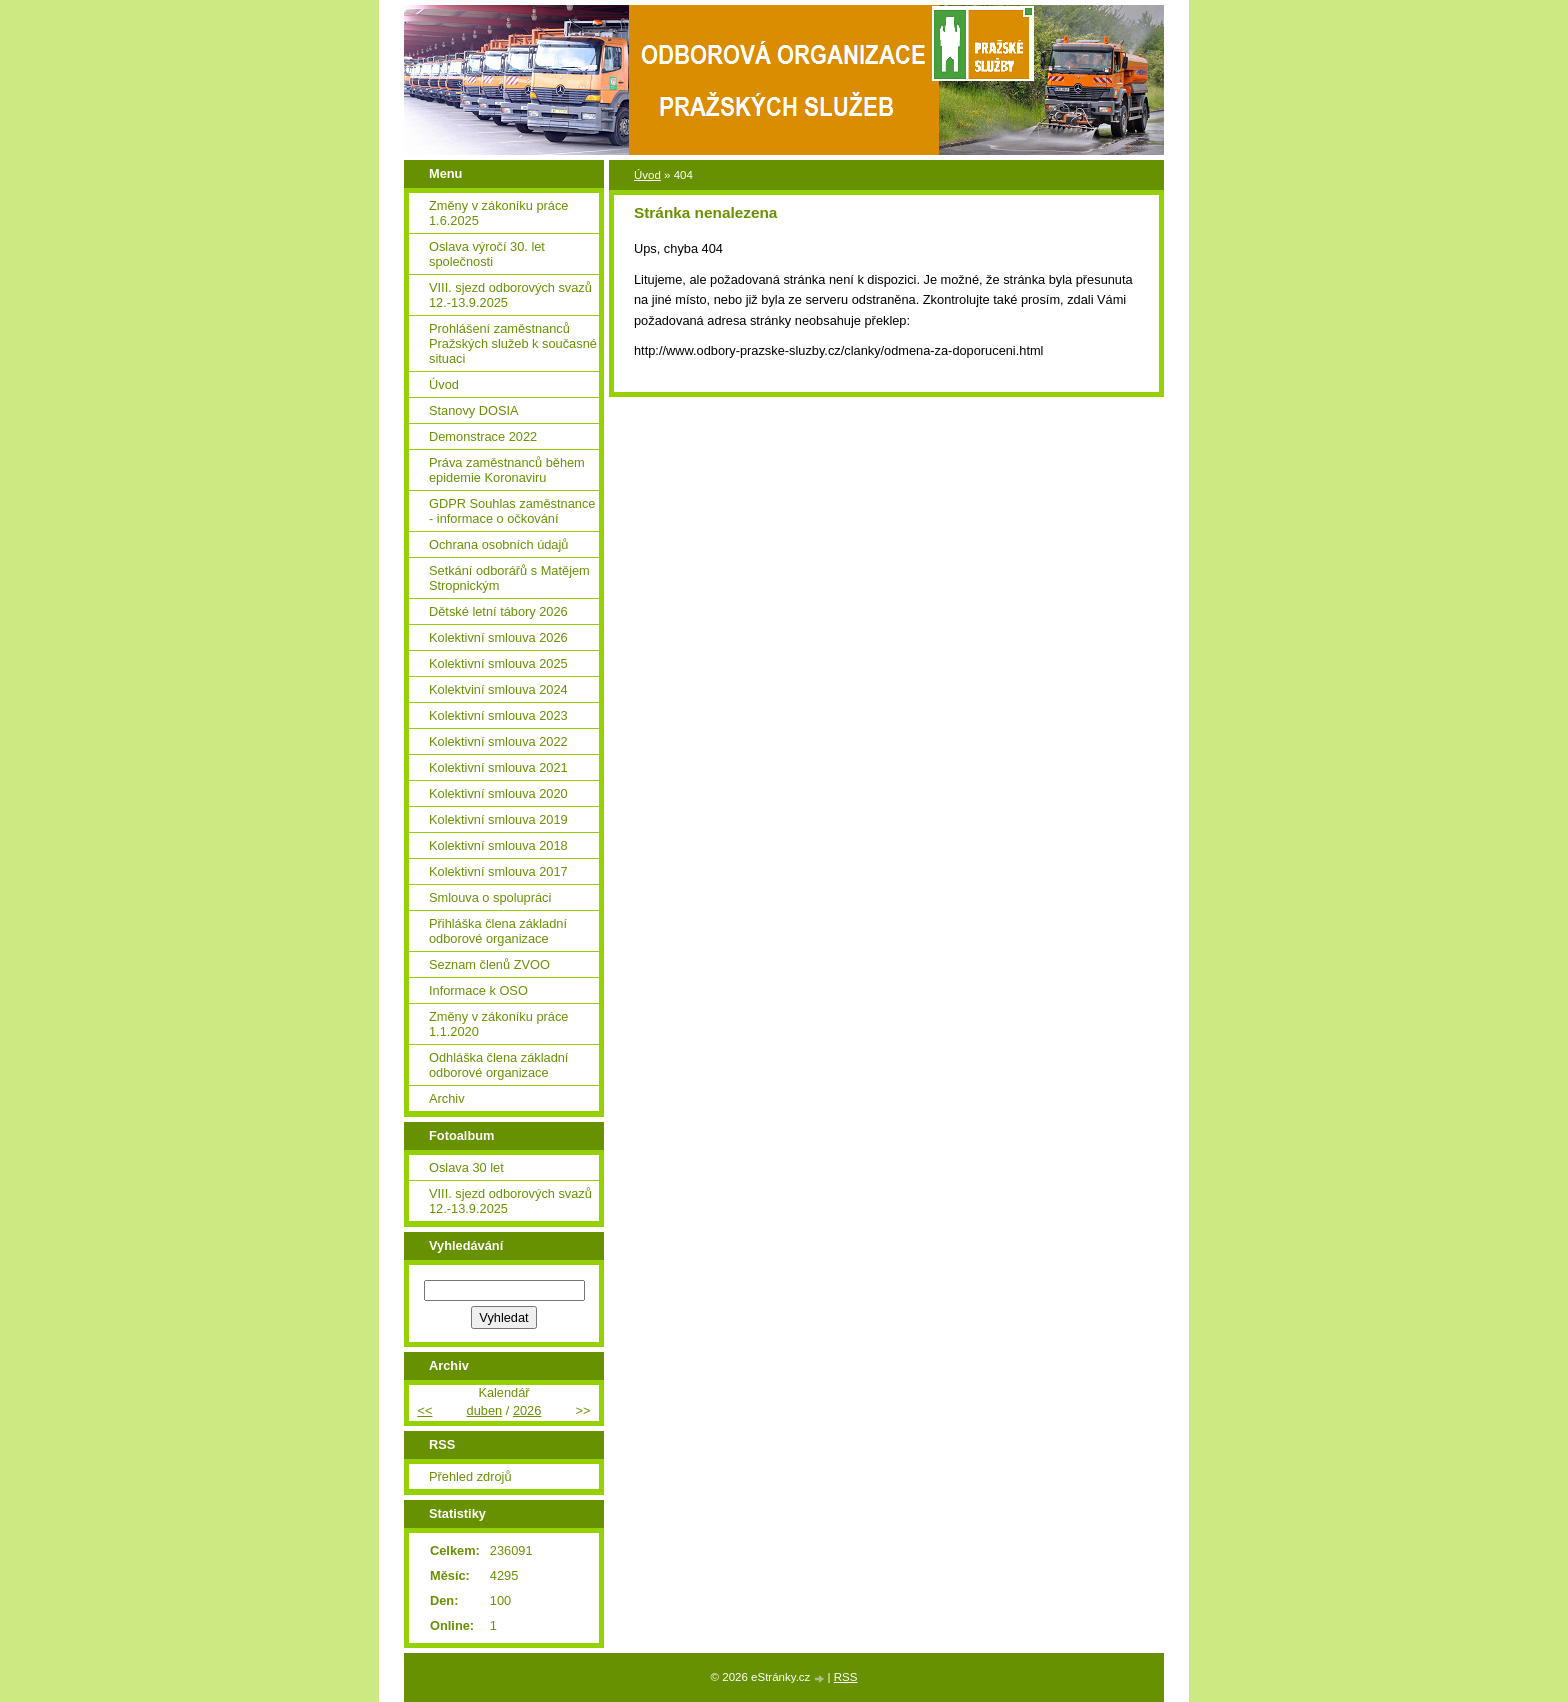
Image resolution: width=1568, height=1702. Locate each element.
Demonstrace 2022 (483, 436)
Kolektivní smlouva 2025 (498, 663)
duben (485, 1410)
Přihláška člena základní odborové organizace (498, 931)
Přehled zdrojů (470, 1476)
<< (424, 1410)
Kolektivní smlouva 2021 (498, 767)
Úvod (647, 175)
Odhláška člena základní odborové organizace (498, 1065)
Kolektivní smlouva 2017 (498, 871)
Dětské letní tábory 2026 (498, 611)
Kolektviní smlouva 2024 (498, 689)
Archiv (447, 1098)
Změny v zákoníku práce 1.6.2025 (498, 213)
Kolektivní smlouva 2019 (498, 819)
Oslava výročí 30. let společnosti (487, 254)
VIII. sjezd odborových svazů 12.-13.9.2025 (510, 295)
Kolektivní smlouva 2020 (498, 793)
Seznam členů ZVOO (489, 964)
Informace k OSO (478, 990)
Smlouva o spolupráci (490, 897)
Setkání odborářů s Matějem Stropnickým (509, 578)
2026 (527, 1410)
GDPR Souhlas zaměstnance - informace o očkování (512, 511)
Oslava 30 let (466, 1167)
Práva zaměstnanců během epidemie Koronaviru (507, 470)
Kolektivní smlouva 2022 (498, 741)
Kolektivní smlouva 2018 (498, 845)
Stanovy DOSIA (474, 410)
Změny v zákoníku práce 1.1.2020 (498, 1024)
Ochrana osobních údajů (498, 544)
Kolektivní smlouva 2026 (498, 637)
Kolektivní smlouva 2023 (498, 715)
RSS (846, 1677)
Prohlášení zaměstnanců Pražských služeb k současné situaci (513, 343)
